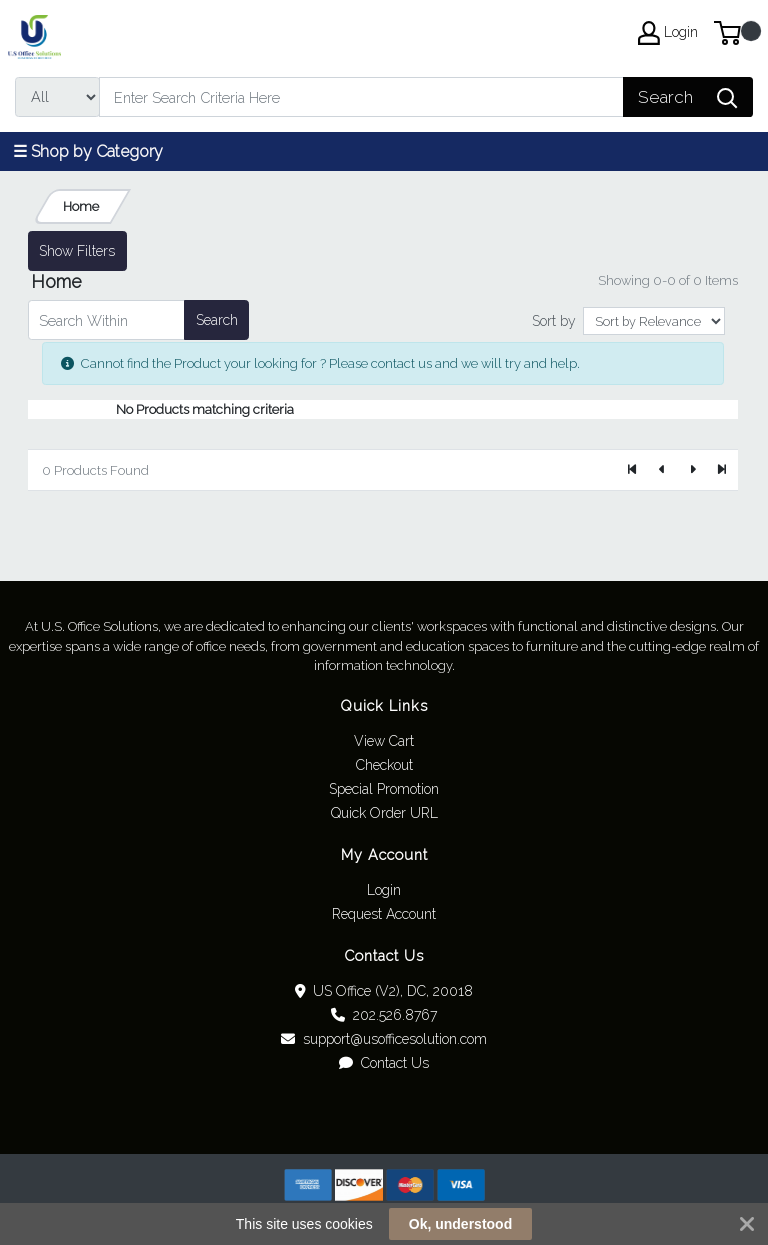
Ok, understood (460, 1224)
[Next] (692, 470)
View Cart (384, 741)
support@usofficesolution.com (384, 1039)
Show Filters (77, 251)
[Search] (361, 97)
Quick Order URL (384, 813)
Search (217, 320)
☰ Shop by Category (88, 151)
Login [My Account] (668, 33)
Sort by (554, 321)
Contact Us (384, 1063)
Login (384, 890)
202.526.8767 (384, 1015)
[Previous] (663, 470)
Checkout (384, 765)
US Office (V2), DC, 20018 (384, 991)
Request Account (384, 914)
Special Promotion (384, 789)
